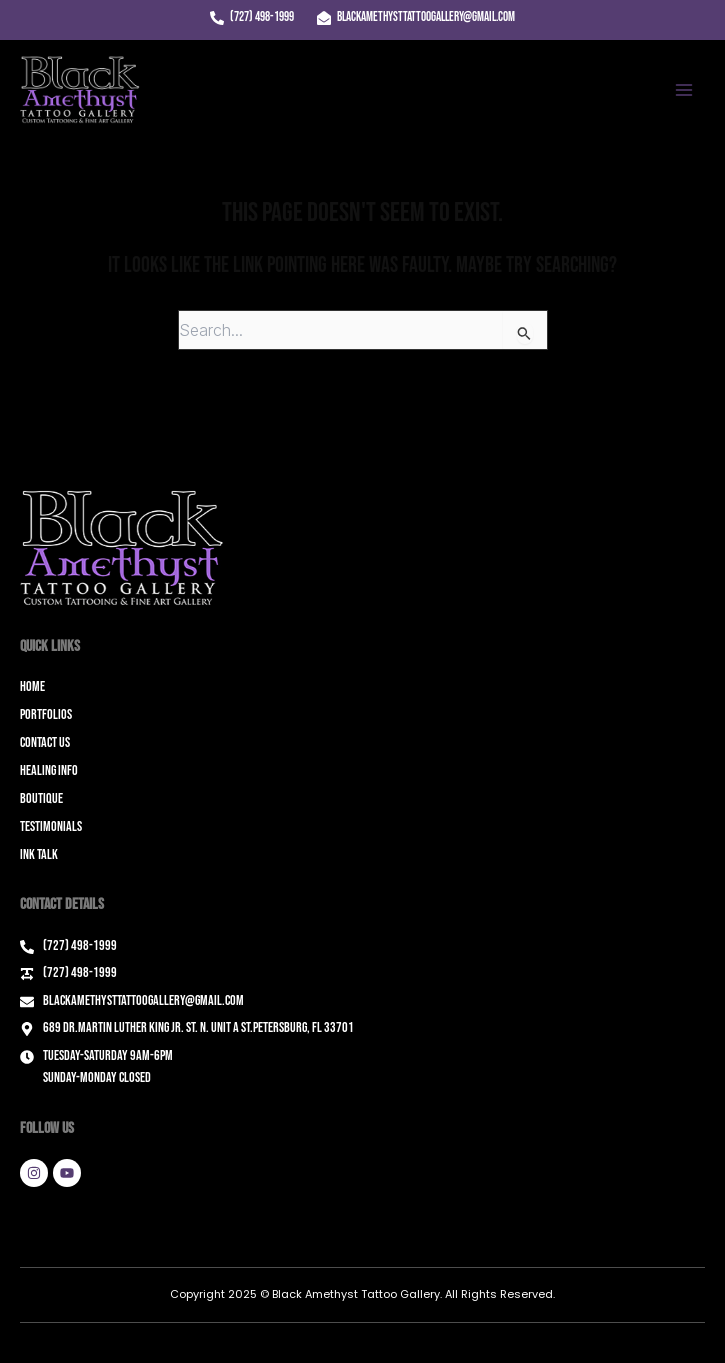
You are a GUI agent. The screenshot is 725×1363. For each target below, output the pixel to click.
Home (32, 686)
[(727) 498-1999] (252, 18)
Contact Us (45, 742)
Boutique (41, 798)
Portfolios (46, 714)
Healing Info (49, 770)
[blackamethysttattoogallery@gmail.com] (416, 18)
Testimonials (51, 826)
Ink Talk (39, 854)
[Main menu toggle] (684, 90)
